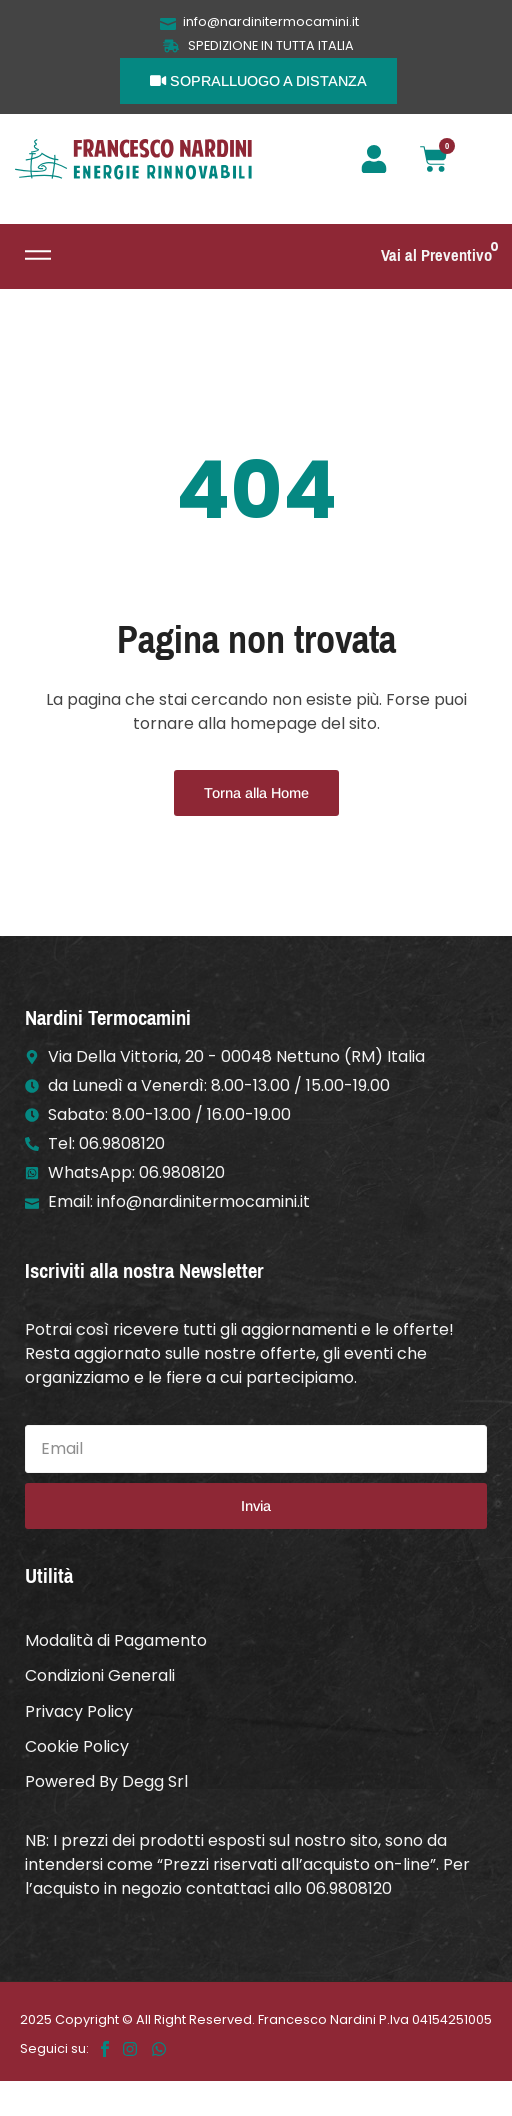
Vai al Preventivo (436, 255)
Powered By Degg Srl (106, 1781)
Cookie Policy (77, 1746)
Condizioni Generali (100, 1675)
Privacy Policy (79, 1711)
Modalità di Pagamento (116, 1640)
